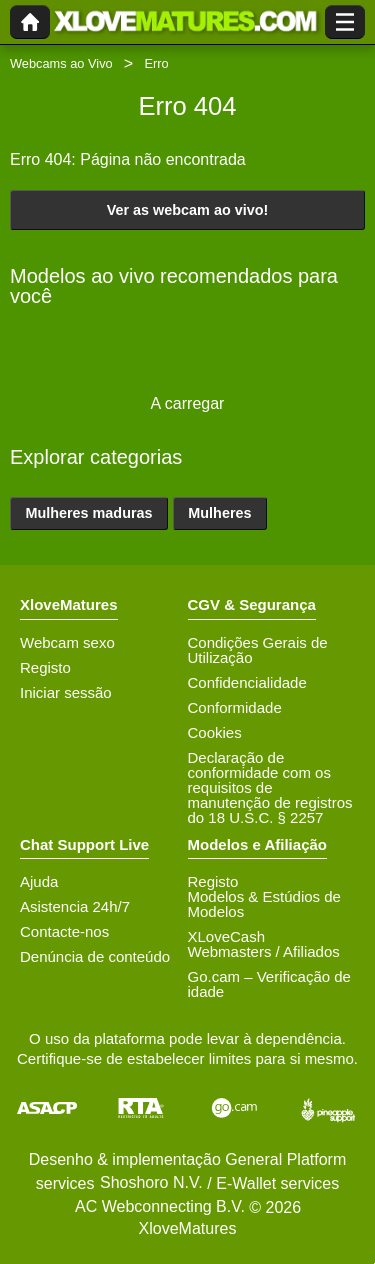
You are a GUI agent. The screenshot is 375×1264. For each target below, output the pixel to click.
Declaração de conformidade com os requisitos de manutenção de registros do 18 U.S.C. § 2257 (270, 787)
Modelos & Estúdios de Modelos (264, 904)
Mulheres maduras (88, 513)
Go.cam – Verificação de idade (269, 984)
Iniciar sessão (66, 692)
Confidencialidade (247, 682)
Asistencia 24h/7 (75, 906)
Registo (45, 667)
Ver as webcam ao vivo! (188, 210)
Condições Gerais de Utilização (258, 650)
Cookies (215, 732)
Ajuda (39, 881)
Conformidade (235, 707)
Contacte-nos (64, 931)
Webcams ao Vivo (61, 63)
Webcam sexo (67, 642)
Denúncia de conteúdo (95, 956)
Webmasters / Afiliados (264, 951)
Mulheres (219, 513)
